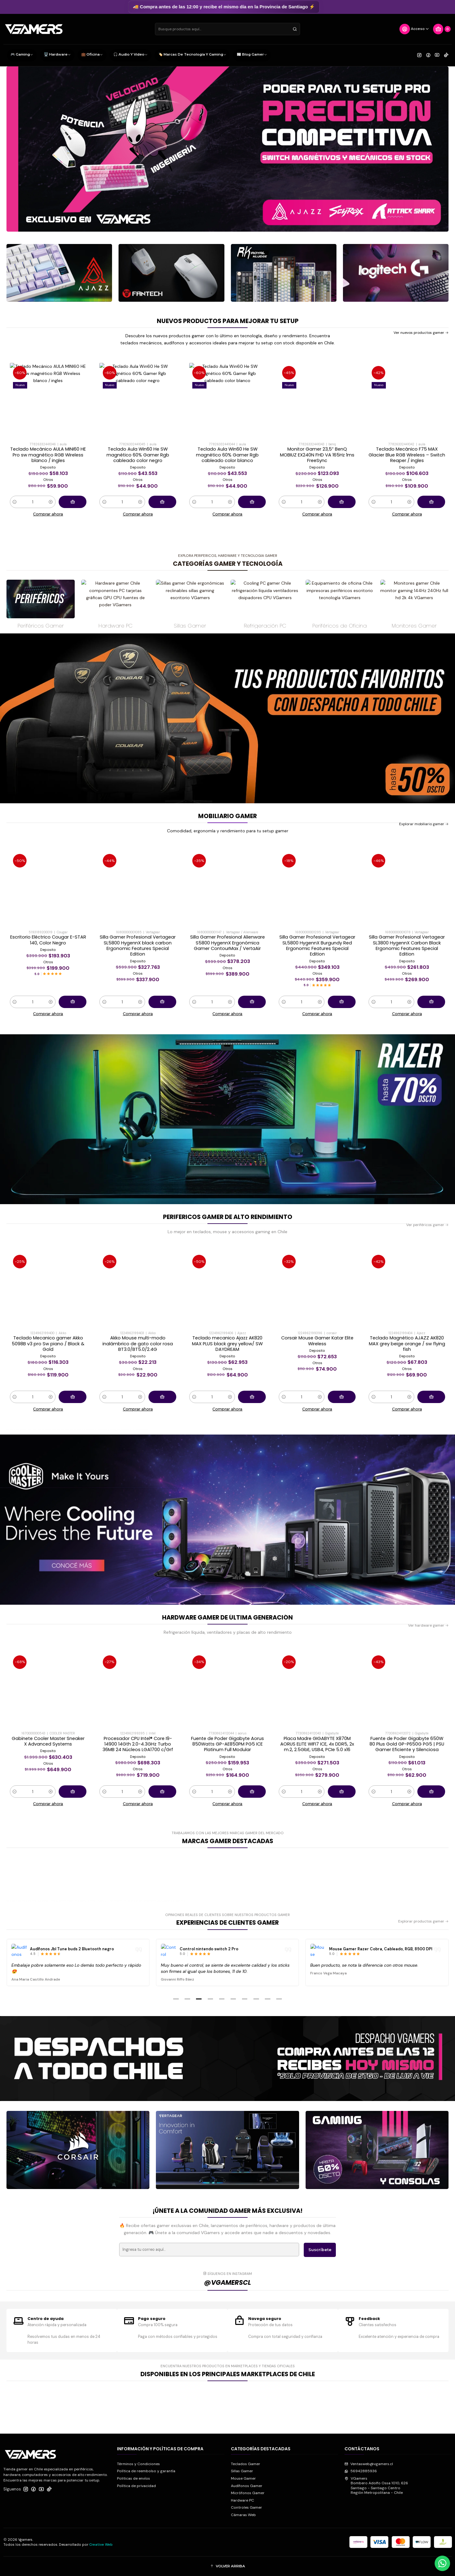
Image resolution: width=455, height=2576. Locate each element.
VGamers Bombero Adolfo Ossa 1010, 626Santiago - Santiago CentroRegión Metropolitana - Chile (376, 2485)
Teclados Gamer (245, 2463)
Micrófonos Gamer (248, 2492)
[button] (176, 1999)
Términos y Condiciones (138, 2463)
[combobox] (227, 29)
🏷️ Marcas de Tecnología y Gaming (192, 55)
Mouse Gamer (243, 2478)
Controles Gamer (246, 2507)
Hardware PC (242, 2500)
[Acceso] (414, 29)
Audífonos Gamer (246, 2485)
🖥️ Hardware (57, 55)
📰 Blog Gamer (252, 55)
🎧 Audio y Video (130, 55)
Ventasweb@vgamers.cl (368, 2463)
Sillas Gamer (242, 2471)
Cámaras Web (243, 2514)
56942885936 (360, 2471)
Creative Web (101, 2544)
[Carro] (442, 29)
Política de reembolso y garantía (146, 2471)
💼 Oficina (92, 55)
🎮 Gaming (21, 55)
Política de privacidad (136, 2485)
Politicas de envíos (133, 2478)
